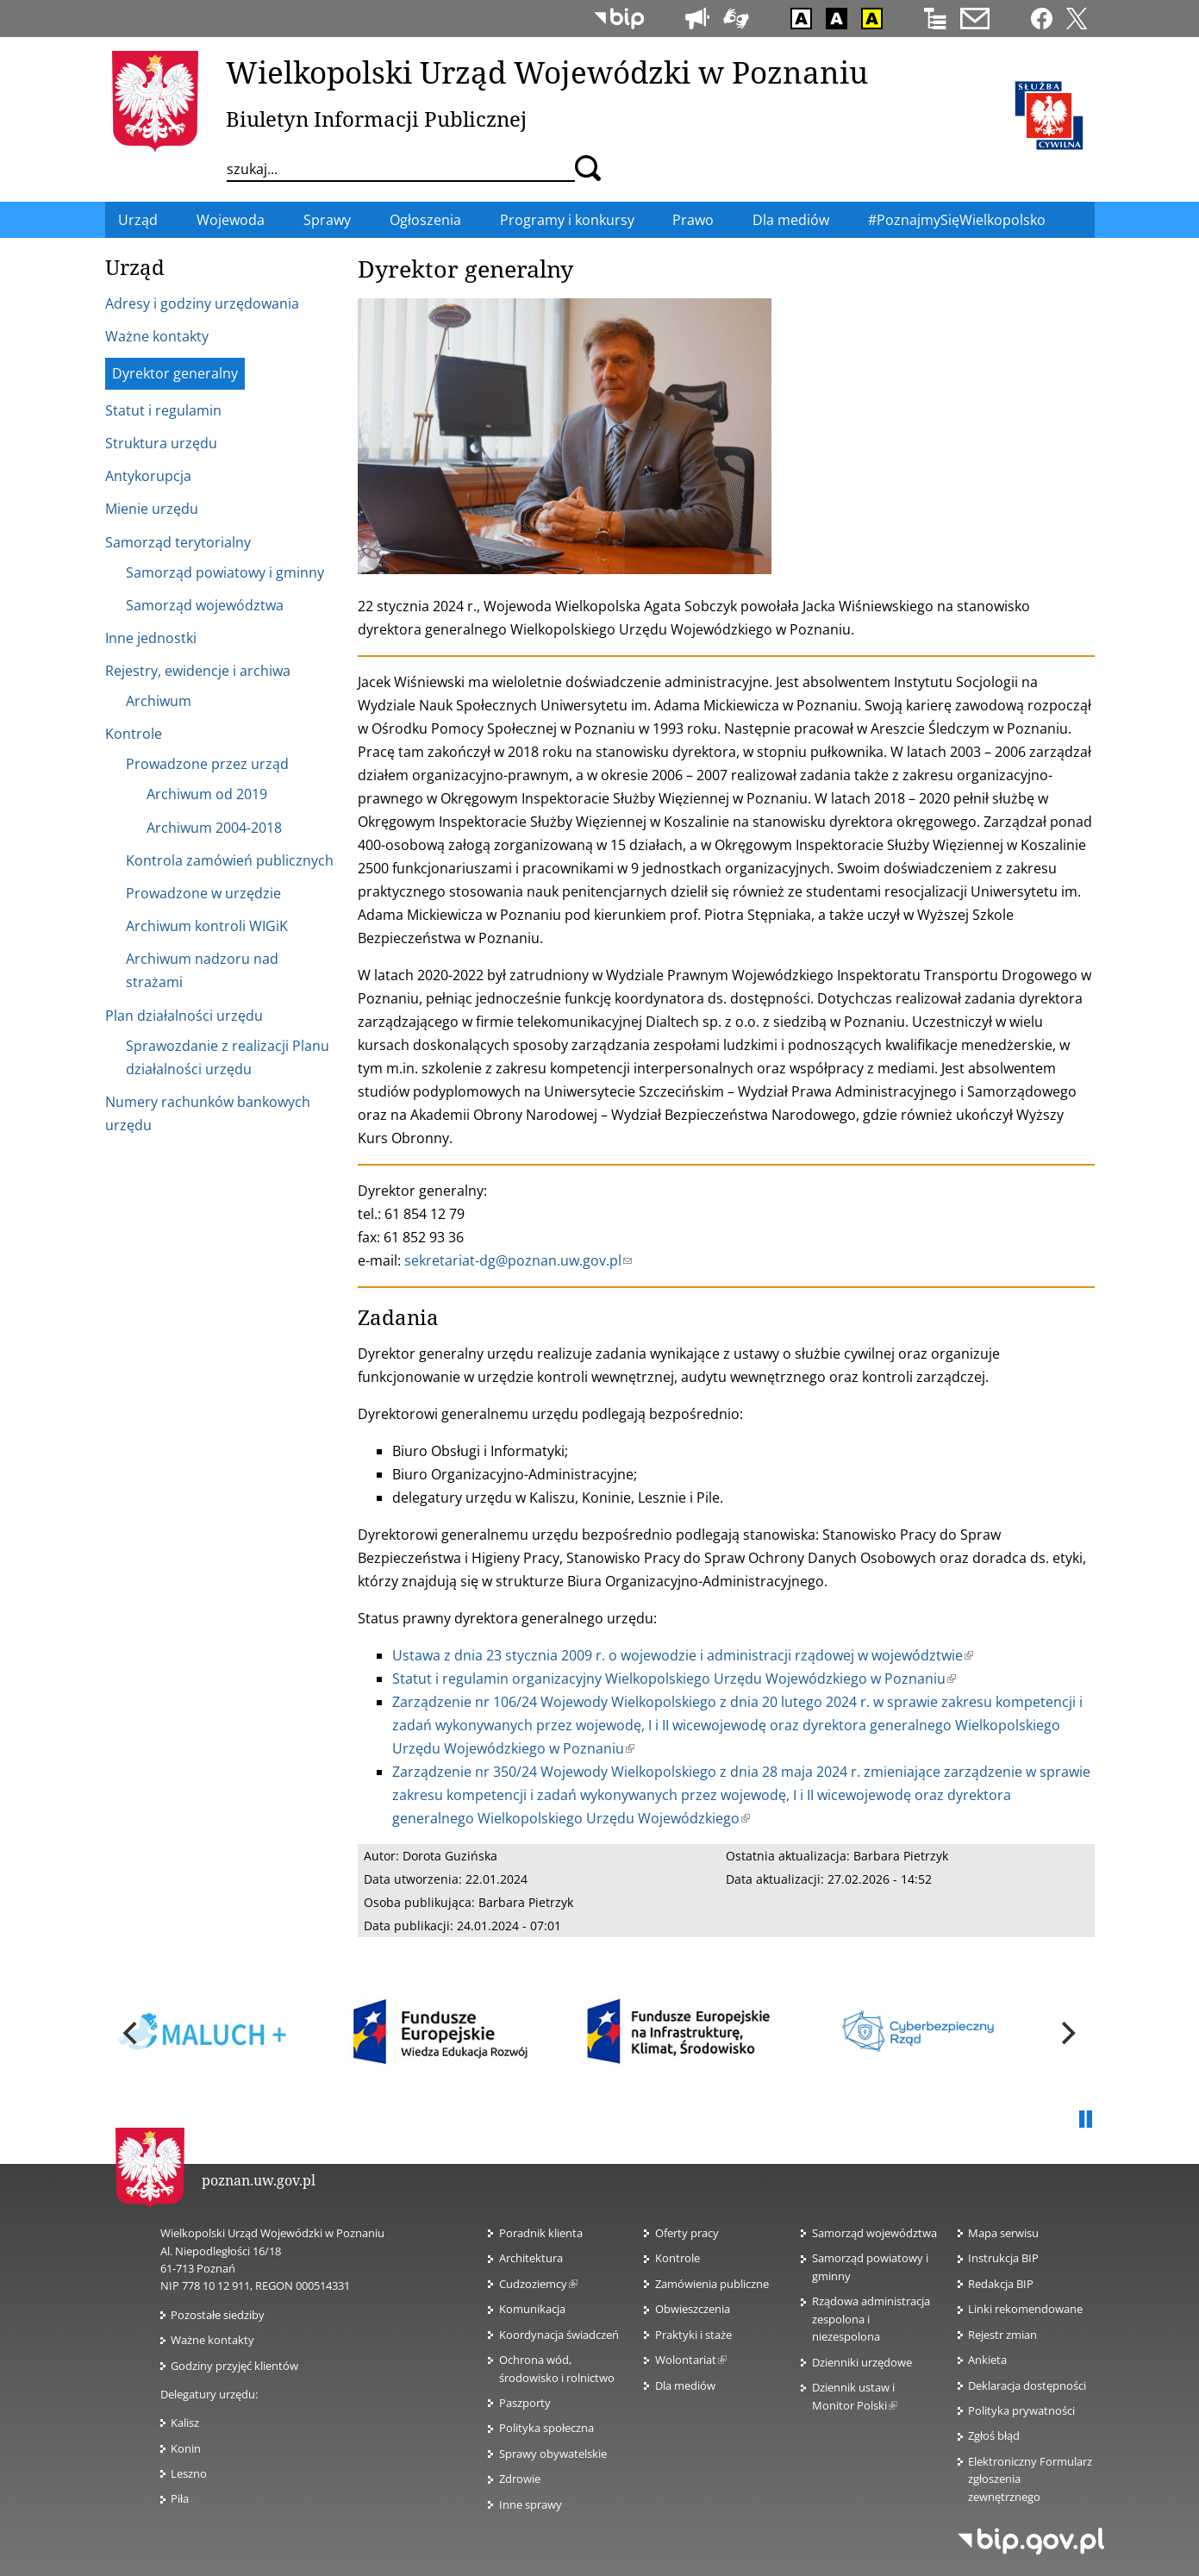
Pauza (1086, 2120)
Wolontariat (691, 2359)
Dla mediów (685, 2385)
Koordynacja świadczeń (559, 2334)
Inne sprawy (530, 2504)
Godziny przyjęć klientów (234, 2365)
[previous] (133, 2034)
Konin (186, 2448)
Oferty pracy (687, 2233)
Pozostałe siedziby (218, 2315)
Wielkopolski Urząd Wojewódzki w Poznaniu (547, 71)
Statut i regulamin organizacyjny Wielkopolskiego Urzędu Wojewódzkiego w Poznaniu (674, 1678)
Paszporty (525, 2402)
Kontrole (677, 2258)
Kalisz (185, 2422)
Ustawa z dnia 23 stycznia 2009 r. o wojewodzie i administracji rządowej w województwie (682, 1655)
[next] (1067, 2034)
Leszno (189, 2473)
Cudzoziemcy (538, 2284)
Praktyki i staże (693, 2334)
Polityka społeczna (546, 2427)
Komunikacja (532, 2309)
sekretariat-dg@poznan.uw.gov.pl (518, 1260)
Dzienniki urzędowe (862, 2362)
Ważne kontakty (212, 2340)
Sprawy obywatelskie (553, 2453)
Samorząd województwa (874, 2233)
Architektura (531, 2258)
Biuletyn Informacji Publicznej (376, 118)
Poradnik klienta (541, 2233)
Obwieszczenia (692, 2309)
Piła (180, 2498)
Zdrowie (519, 2478)
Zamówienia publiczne (712, 2284)
